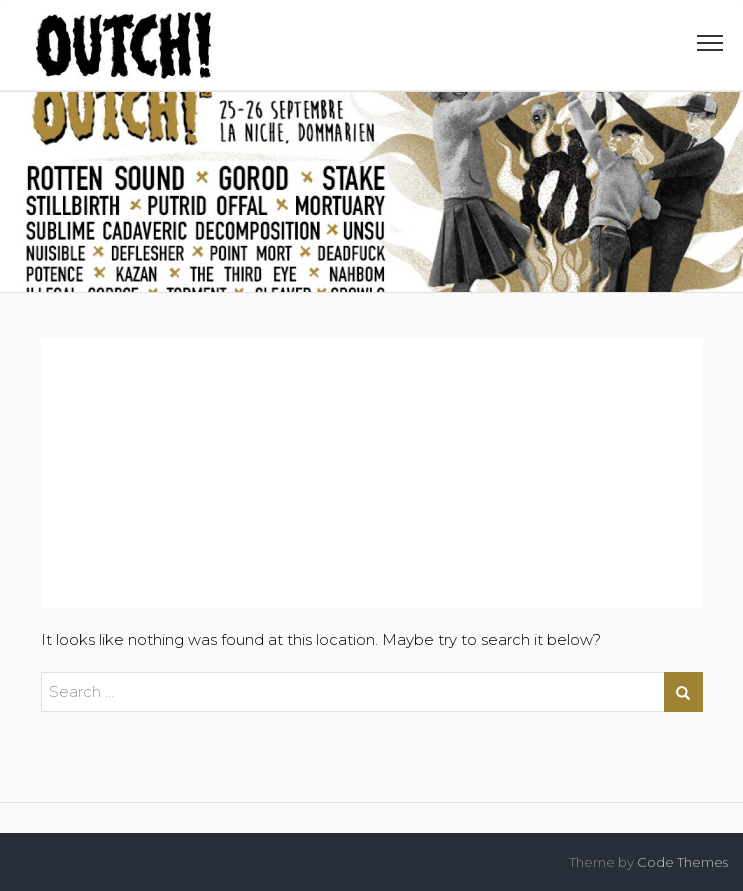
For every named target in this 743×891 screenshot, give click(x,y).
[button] (710, 47)
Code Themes (682, 862)
